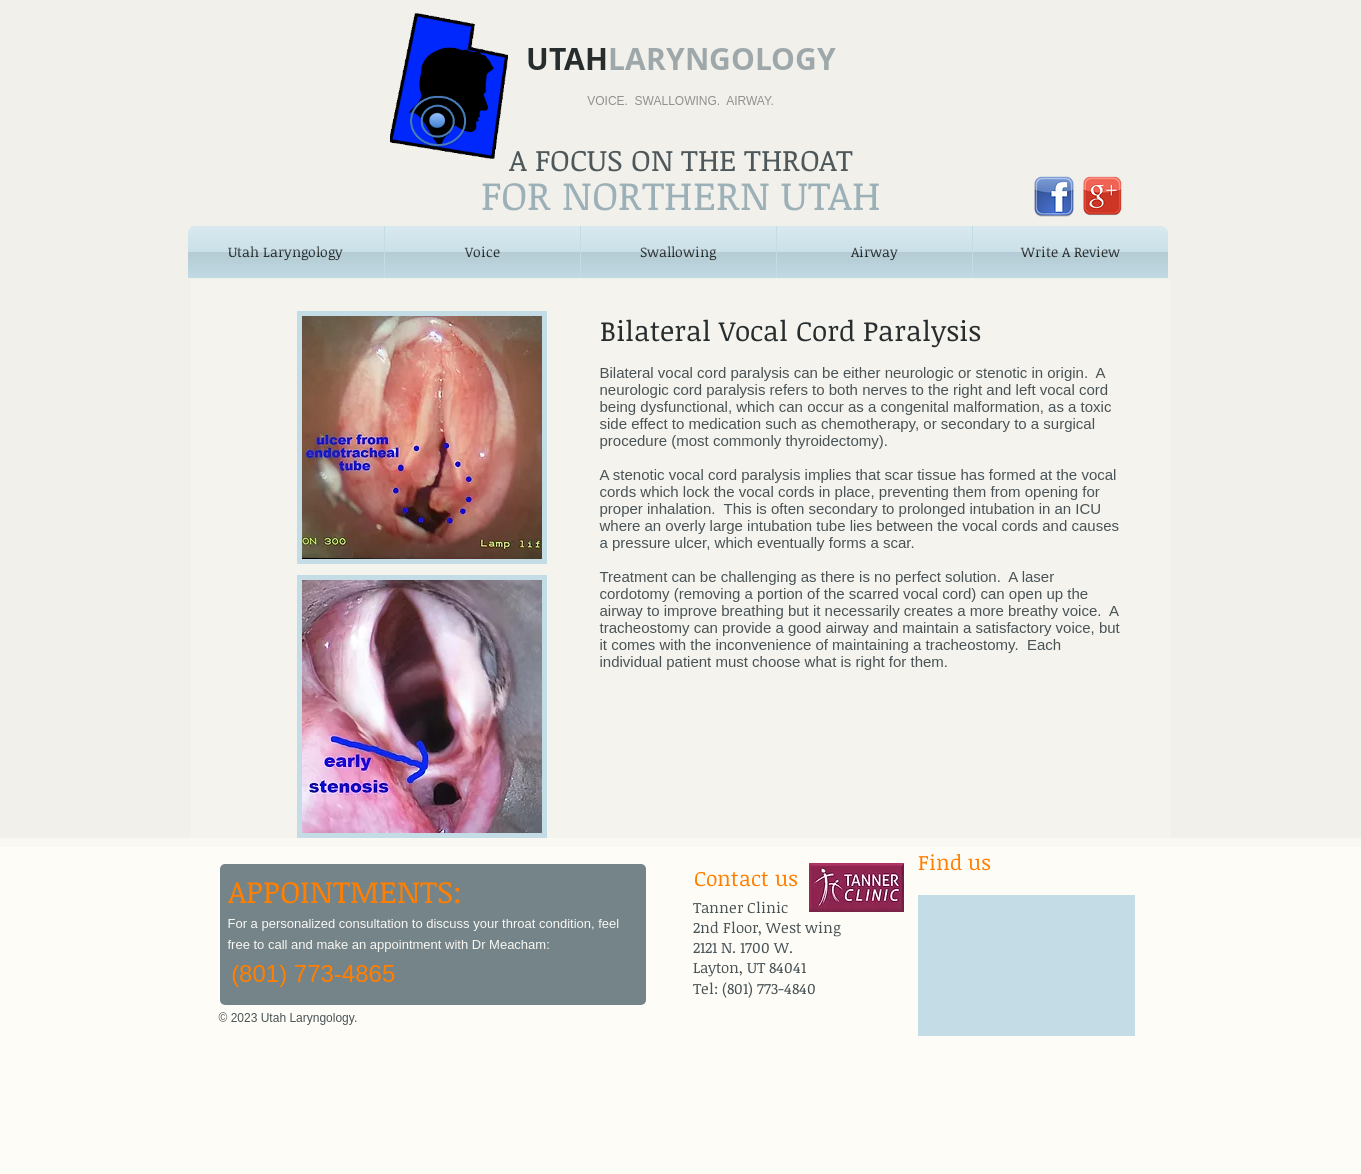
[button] (482, 252)
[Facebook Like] (521, 1031)
